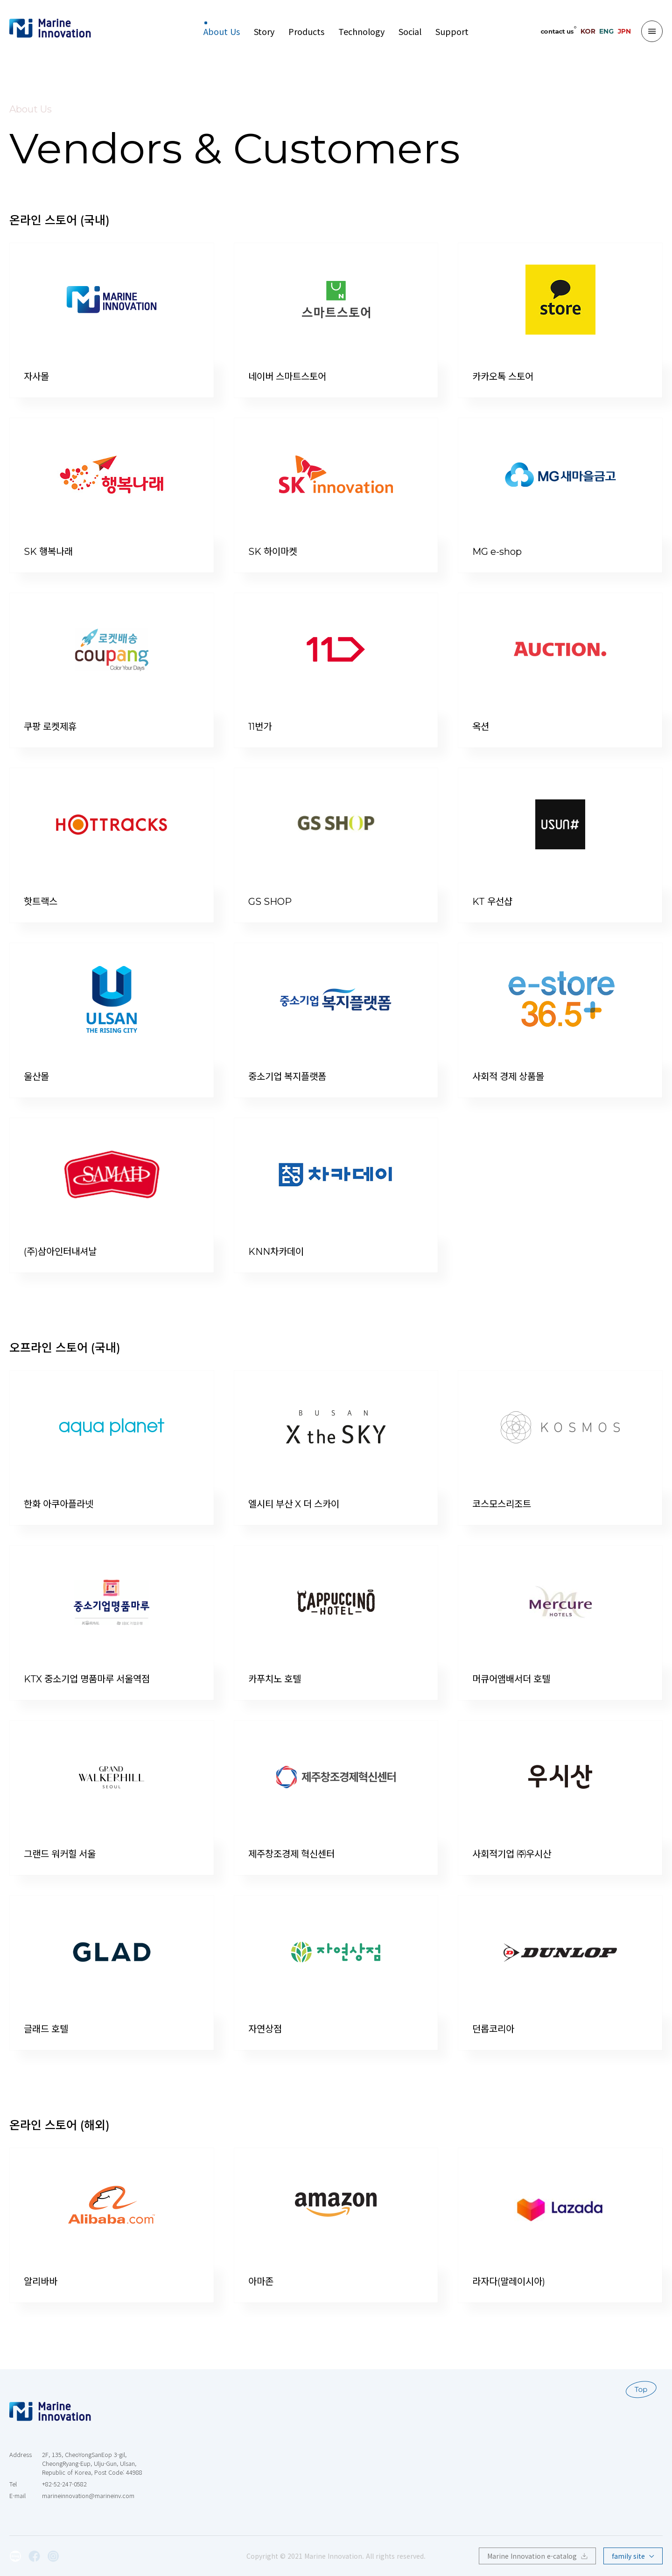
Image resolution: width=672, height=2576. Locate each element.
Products (306, 31)
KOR (588, 31)
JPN (624, 31)
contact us (557, 31)
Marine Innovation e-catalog (537, 2556)
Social (410, 31)
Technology (361, 31)
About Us (221, 31)
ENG (606, 31)
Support (452, 31)
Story (264, 31)
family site (633, 2556)
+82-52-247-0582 (64, 2484)
